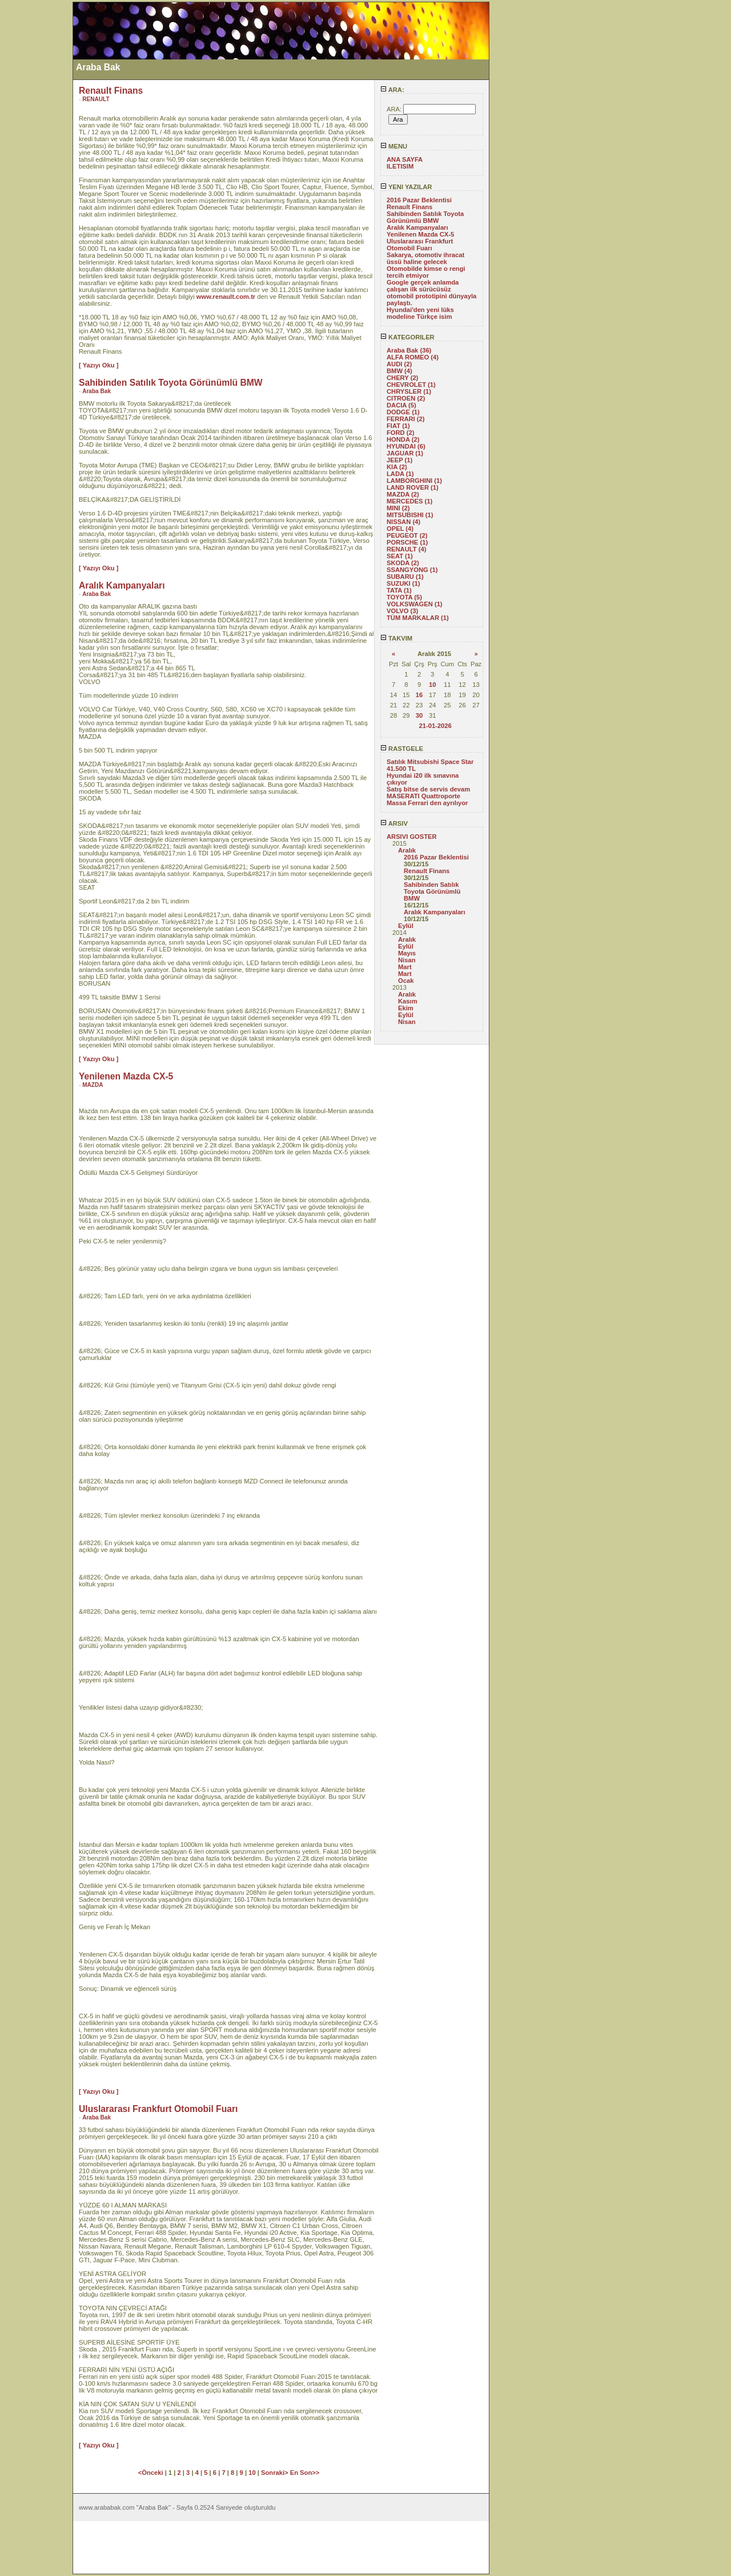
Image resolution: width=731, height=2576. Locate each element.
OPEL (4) (400, 528)
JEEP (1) (399, 460)
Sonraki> (275, 2472)
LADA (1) (400, 473)
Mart (405, 966)
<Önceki (151, 2472)
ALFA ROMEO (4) (413, 357)
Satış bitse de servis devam (428, 789)
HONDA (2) (403, 439)
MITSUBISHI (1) (410, 514)
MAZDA (92, 1085)
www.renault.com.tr (225, 296)
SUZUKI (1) (403, 583)
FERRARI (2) (406, 418)
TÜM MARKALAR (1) (418, 617)
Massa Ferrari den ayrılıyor (427, 802)
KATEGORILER (407, 337)
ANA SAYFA (405, 159)
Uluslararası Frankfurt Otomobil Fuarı (420, 244)
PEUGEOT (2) (407, 535)
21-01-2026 (435, 725)
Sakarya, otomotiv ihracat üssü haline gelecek (425, 258)
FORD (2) (400, 432)
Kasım (407, 1001)
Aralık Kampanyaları (417, 227)
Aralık (407, 850)
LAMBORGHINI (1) (414, 480)
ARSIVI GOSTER (412, 836)
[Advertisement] (36, 173)
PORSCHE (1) (407, 542)
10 (432, 684)
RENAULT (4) (406, 549)
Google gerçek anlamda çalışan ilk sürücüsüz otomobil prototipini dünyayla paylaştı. (431, 292)
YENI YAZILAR (406, 186)
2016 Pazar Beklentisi (419, 200)
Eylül (405, 925)
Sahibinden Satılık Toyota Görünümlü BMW (425, 217)
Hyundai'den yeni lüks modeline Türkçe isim (420, 313)
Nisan (406, 960)
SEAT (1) (400, 556)
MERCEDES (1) (409, 501)
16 (419, 694)
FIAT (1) (398, 425)
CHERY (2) (402, 377)
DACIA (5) (401, 405)
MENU (393, 146)
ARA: (392, 89)
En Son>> (305, 2472)
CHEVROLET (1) (411, 384)
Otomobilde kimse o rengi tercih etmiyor (426, 272)
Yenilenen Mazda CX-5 (420, 234)
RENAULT (95, 99)
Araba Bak (96, 391)
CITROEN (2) (406, 398)
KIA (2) (397, 466)
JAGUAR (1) (405, 453)
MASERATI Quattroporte (423, 796)
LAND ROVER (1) (413, 487)
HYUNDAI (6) (406, 446)
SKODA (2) (403, 562)
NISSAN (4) (403, 521)
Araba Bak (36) (409, 350)
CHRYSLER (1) (409, 391)
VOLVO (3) (402, 610)
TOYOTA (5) (404, 597)
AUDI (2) (399, 364)
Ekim (405, 1008)
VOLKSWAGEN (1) (415, 604)
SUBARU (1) (405, 576)
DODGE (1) (403, 412)
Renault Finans (409, 206)
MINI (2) (398, 508)
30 (419, 715)
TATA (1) (399, 590)
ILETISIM (400, 166)
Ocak (405, 980)
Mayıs (407, 953)
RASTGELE (401, 748)
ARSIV (394, 823)
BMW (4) (399, 370)
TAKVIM (396, 638)
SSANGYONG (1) (412, 569)
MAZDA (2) (403, 494)
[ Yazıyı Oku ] (98, 365)
